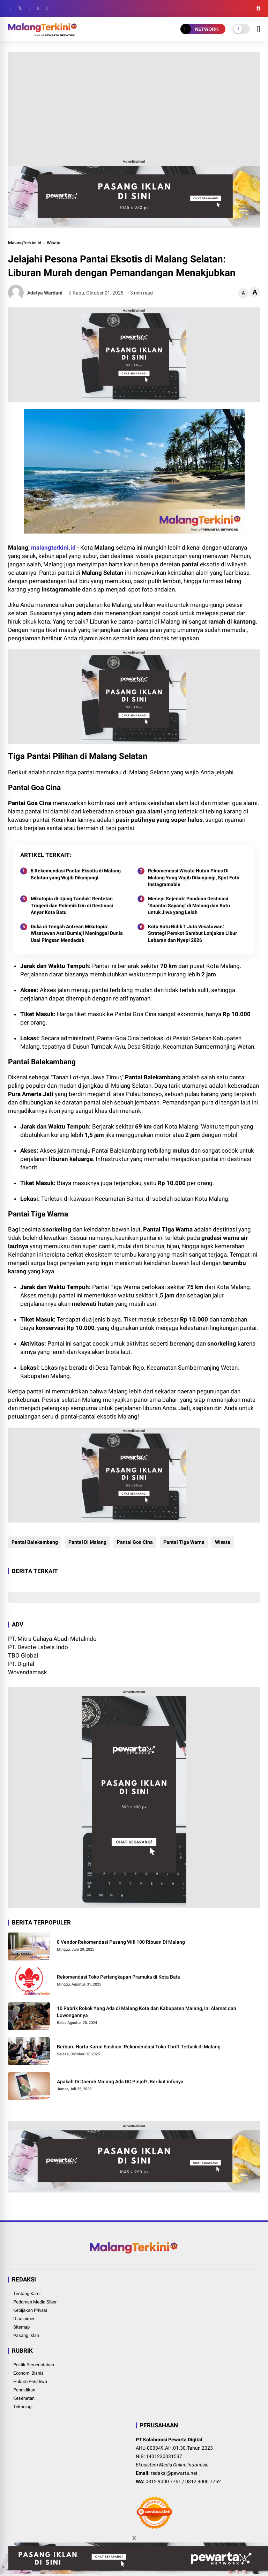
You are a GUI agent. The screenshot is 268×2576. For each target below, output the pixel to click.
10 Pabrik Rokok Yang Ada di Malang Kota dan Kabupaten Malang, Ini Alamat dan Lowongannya (146, 2011)
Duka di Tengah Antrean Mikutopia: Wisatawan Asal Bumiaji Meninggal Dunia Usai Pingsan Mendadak (77, 933)
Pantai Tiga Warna (183, 1542)
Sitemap (21, 2327)
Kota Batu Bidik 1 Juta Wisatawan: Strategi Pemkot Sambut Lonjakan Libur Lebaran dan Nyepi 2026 (192, 933)
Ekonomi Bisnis (28, 2373)
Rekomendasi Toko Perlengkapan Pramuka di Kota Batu (118, 1977)
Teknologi (22, 2406)
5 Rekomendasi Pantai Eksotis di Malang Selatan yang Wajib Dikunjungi (76, 874)
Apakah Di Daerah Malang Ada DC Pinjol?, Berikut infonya (120, 2081)
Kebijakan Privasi (30, 2310)
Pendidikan (24, 2389)
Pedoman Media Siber (35, 2302)
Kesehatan (24, 2398)
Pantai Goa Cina (135, 1542)
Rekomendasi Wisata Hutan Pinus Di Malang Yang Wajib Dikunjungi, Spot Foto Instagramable (193, 877)
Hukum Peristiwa (30, 2381)
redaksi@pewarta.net (174, 2473)
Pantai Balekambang (35, 1542)
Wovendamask (27, 1672)
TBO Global (23, 1655)
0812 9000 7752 (203, 2481)
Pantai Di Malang (87, 1542)
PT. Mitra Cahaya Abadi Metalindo (52, 1638)
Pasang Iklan (26, 2335)
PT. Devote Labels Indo (38, 1647)
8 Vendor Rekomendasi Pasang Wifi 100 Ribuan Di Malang (121, 1942)
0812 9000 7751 (163, 2481)
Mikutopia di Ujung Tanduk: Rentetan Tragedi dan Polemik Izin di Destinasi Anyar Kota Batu (72, 905)
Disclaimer (24, 2318)
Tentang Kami (26, 2293)
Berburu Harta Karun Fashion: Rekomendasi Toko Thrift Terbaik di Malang (139, 2046)
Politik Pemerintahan (33, 2364)
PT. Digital (21, 1663)
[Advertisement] (134, 104)
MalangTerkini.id (24, 242)
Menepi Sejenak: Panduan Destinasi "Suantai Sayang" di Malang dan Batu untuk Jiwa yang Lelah (189, 905)
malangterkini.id (53, 547)
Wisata (53, 242)
